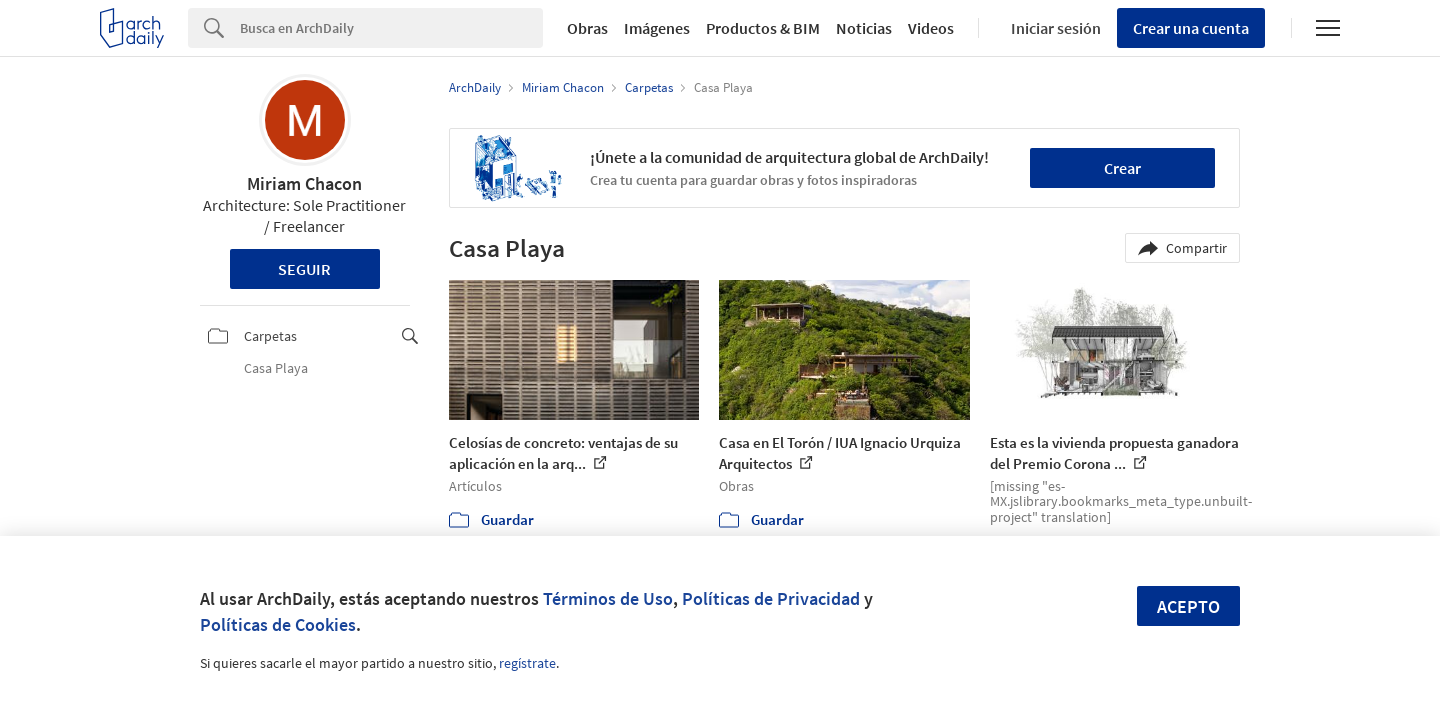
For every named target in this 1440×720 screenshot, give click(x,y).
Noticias (864, 28)
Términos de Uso (608, 598)
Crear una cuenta (1191, 28)
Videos (931, 28)
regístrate (527, 663)
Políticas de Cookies (278, 624)
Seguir (304, 269)
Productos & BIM (763, 28)
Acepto (1188, 606)
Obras (587, 28)
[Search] (391, 28)
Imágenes (657, 28)
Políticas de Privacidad (771, 598)
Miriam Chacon (304, 183)
